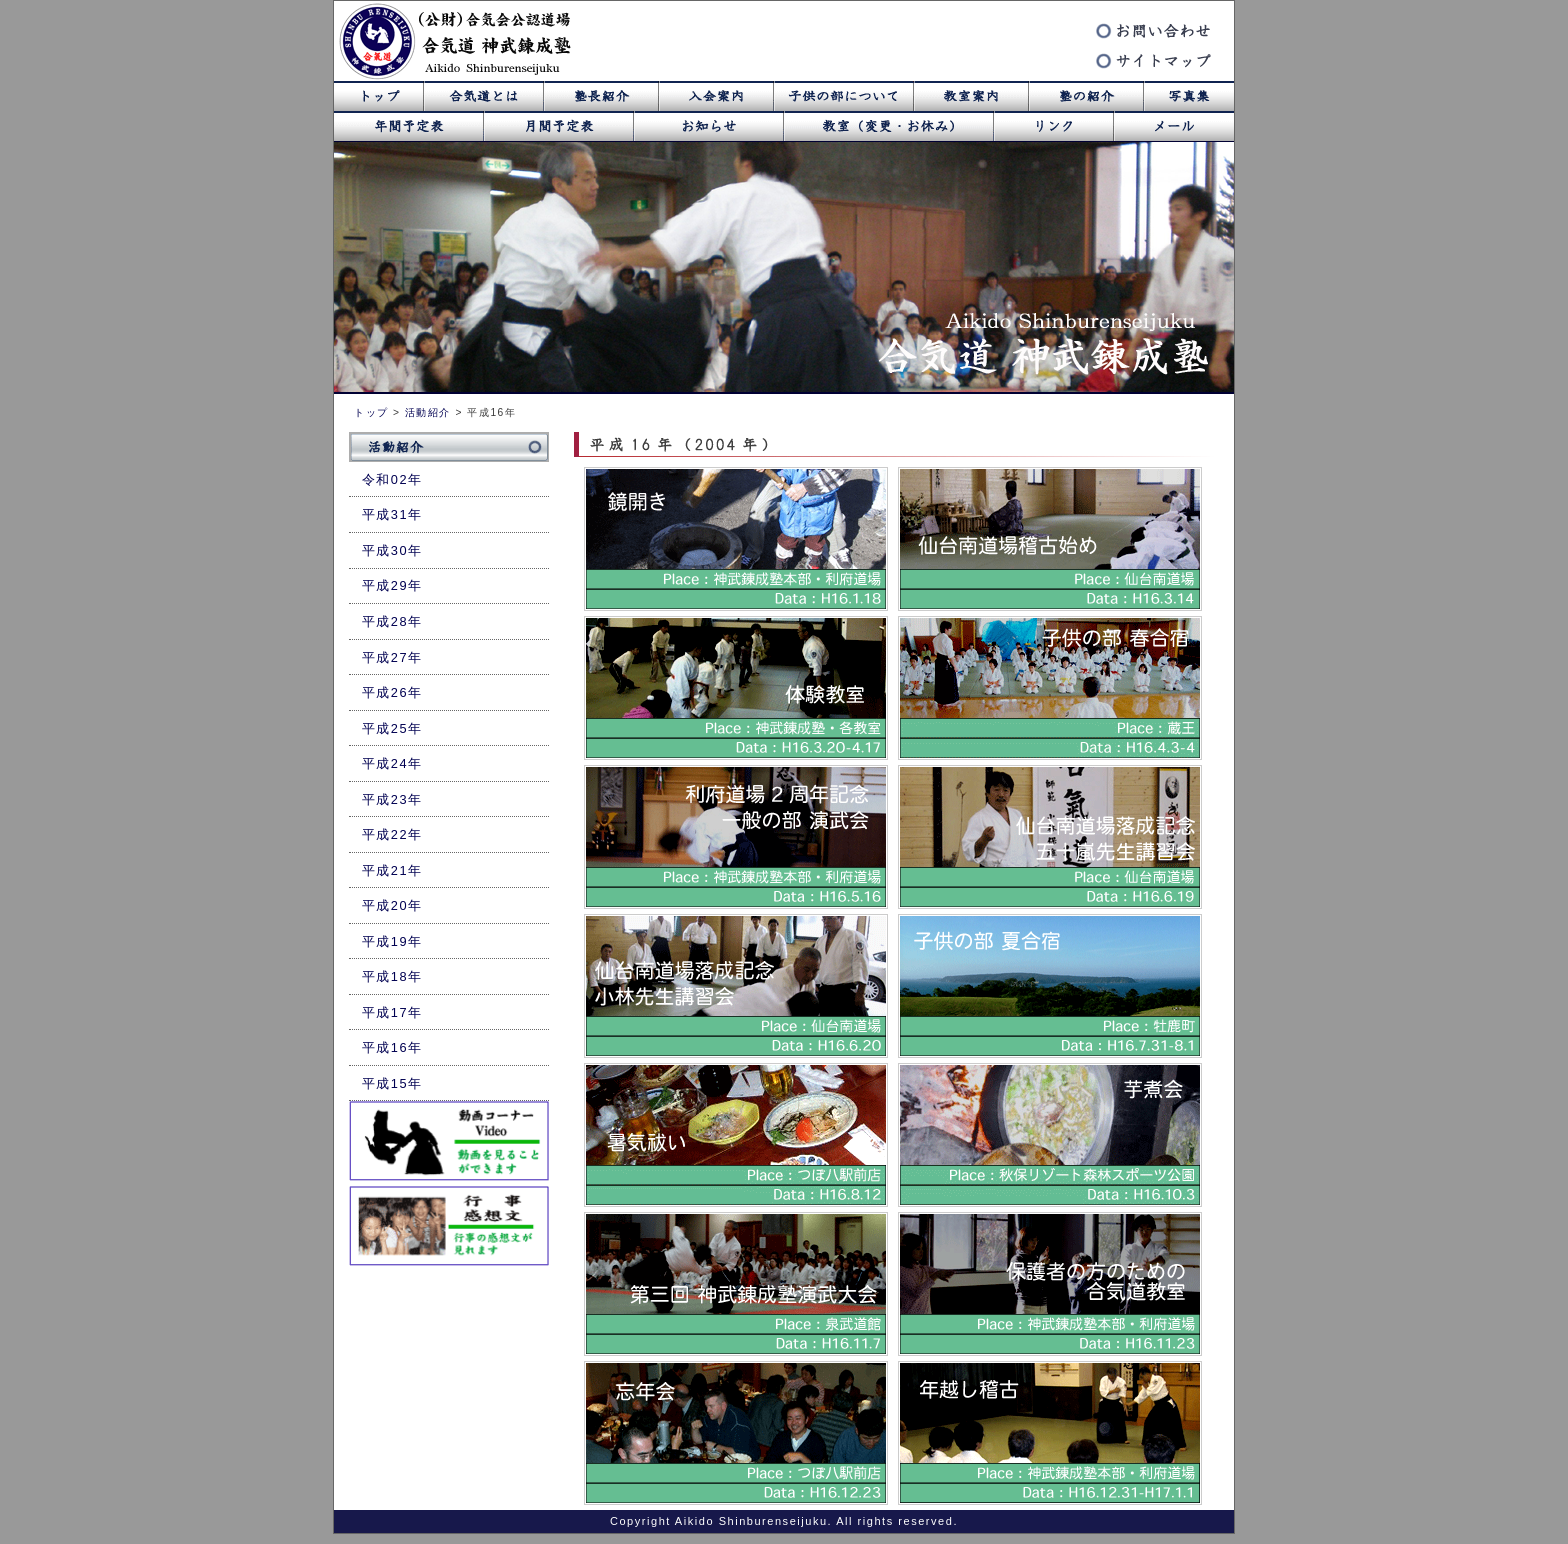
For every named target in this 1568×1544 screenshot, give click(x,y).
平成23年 (392, 799)
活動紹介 (428, 412)
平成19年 (392, 941)
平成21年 (392, 870)
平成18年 (392, 976)
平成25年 (392, 728)
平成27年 (392, 657)
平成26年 (392, 692)
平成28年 (392, 621)
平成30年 (392, 550)
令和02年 (392, 479)
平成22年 (392, 834)
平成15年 (392, 1083)
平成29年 (392, 585)
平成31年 (392, 514)
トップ (371, 412)
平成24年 (392, 763)
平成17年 (392, 1012)
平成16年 (392, 1047)
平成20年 (392, 905)
